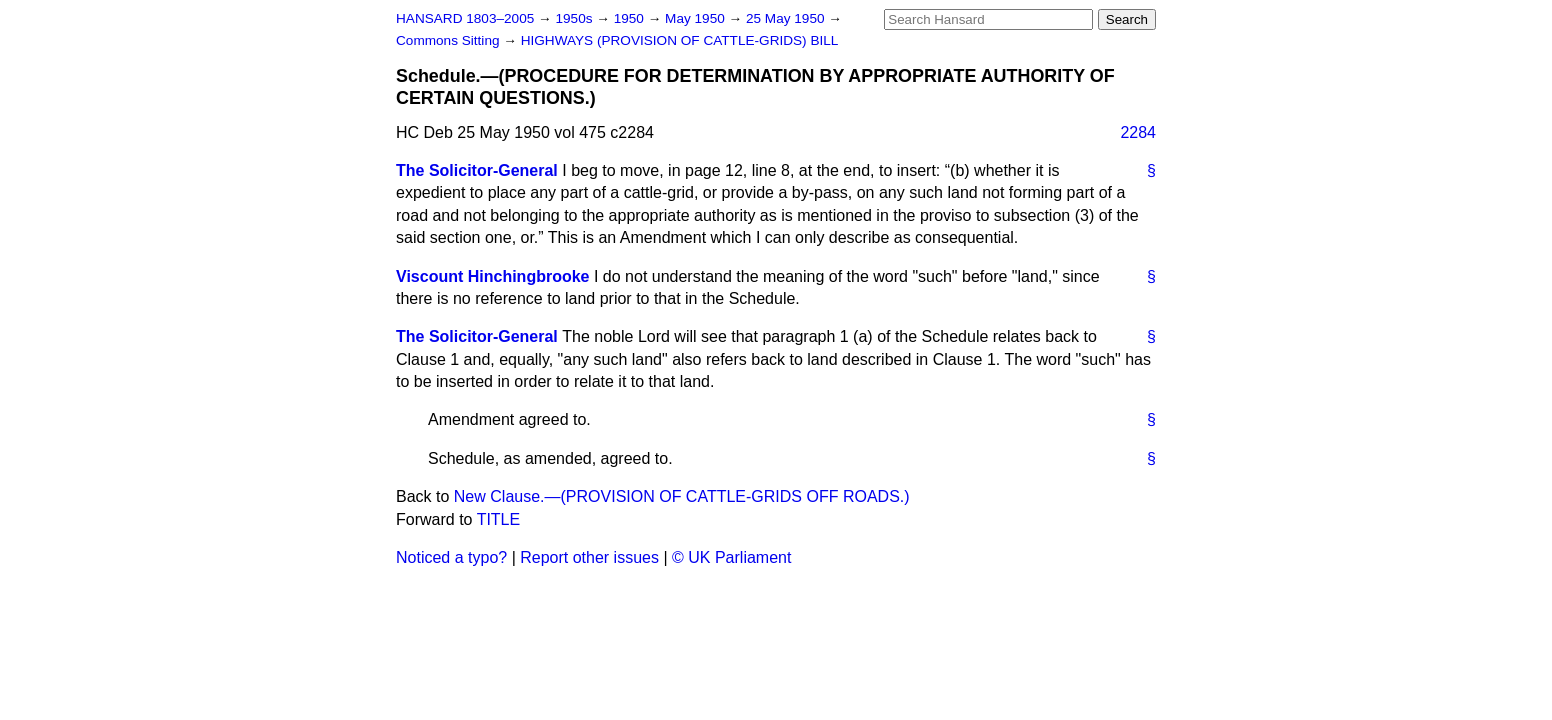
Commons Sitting (449, 40)
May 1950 (696, 18)
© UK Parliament (731, 557)
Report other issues (589, 557)
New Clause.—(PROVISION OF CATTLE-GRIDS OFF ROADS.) (682, 496)
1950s (575, 18)
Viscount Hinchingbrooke (493, 276)
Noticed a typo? (451, 557)
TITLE (499, 519)
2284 (1138, 132)
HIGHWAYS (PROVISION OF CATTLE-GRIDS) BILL (680, 40)
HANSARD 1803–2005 (465, 18)
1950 (631, 18)
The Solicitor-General (477, 170)
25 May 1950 (787, 18)
